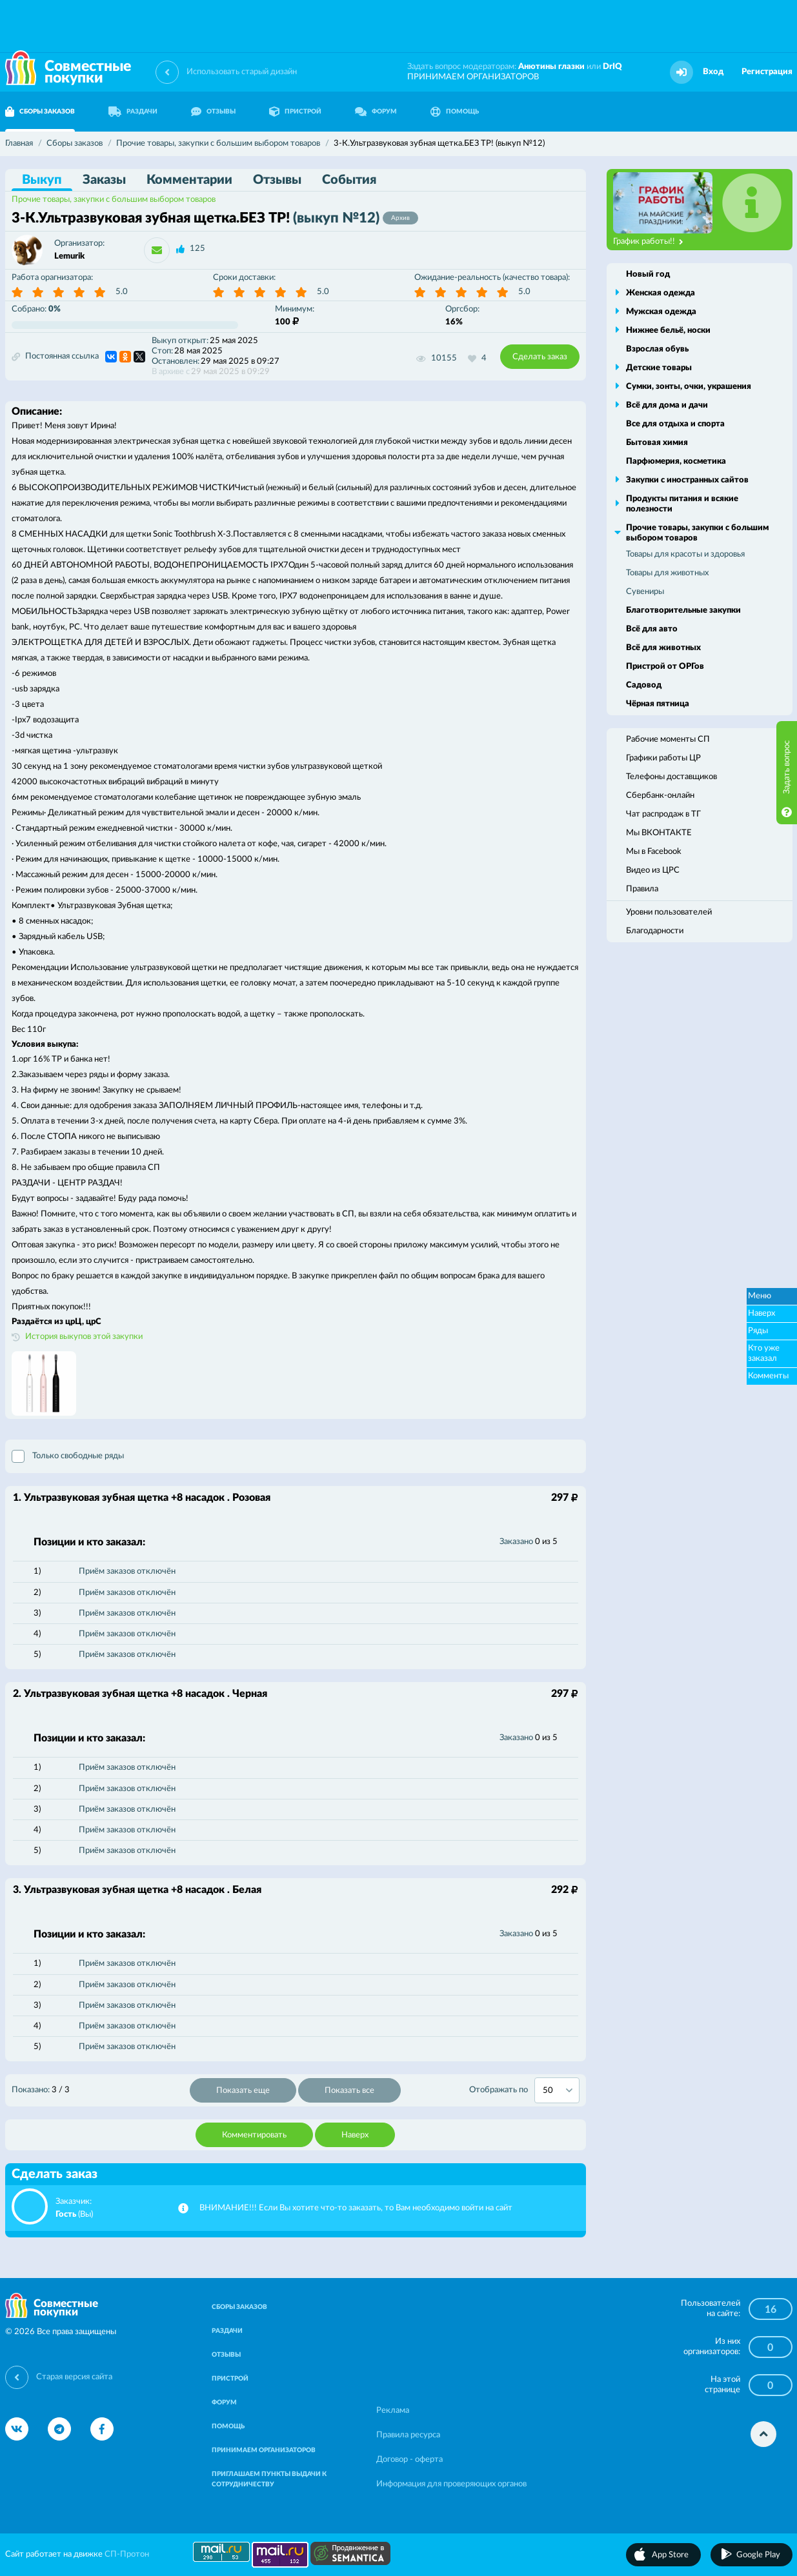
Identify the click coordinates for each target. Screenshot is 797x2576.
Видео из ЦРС (653, 870)
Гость (65, 2214)
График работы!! (648, 241)
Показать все (349, 2090)
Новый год (648, 274)
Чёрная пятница (657, 704)
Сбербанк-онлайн (660, 795)
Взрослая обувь (657, 349)
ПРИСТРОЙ (295, 111)
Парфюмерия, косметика (676, 461)
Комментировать (254, 2135)
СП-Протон (127, 2554)
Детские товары (659, 368)
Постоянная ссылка (55, 356)
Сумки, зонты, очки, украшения (688, 386)
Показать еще (243, 2090)
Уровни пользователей (669, 912)
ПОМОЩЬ (454, 111)
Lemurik (69, 256)
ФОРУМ (376, 111)
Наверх (354, 2135)
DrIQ (612, 67)
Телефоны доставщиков (671, 777)
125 (197, 248)
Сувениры (645, 592)
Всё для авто (652, 629)
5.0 (122, 292)
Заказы (104, 179)
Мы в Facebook (653, 851)
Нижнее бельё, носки (668, 330)
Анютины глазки (551, 67)
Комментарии (189, 179)
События (349, 179)
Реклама (392, 2410)
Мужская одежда (661, 312)
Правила (642, 889)
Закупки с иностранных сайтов (687, 480)
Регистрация (767, 72)
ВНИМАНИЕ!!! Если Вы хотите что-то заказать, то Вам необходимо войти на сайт (355, 2208)
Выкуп (42, 179)
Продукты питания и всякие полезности (682, 504)
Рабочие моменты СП (668, 739)
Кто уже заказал (764, 1353)
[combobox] (557, 2090)
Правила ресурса (408, 2435)
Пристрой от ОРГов (665, 666)
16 (770, 2309)
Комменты (768, 1376)
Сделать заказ (539, 357)
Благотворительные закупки (683, 610)
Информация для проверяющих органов (451, 2484)
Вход (713, 72)
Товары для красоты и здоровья (685, 554)
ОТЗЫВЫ (213, 111)
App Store (670, 2555)
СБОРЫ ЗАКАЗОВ (239, 2307)
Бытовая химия (657, 443)
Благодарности (654, 931)
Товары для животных (667, 573)
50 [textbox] (548, 2090)
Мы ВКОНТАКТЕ (659, 833)
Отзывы (277, 179)
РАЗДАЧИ (132, 111)
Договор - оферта (409, 2459)
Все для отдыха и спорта (675, 424)
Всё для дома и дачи (667, 405)
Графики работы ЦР (663, 758)
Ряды (758, 1331)
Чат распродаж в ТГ (663, 814)
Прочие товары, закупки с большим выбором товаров (114, 199)
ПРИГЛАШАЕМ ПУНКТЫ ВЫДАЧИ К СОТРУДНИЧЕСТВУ (269, 2479)
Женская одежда (660, 293)
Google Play (758, 2555)
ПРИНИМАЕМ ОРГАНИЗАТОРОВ (473, 77)
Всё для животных (663, 648)
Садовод (643, 685)
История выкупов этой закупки (84, 1337)
